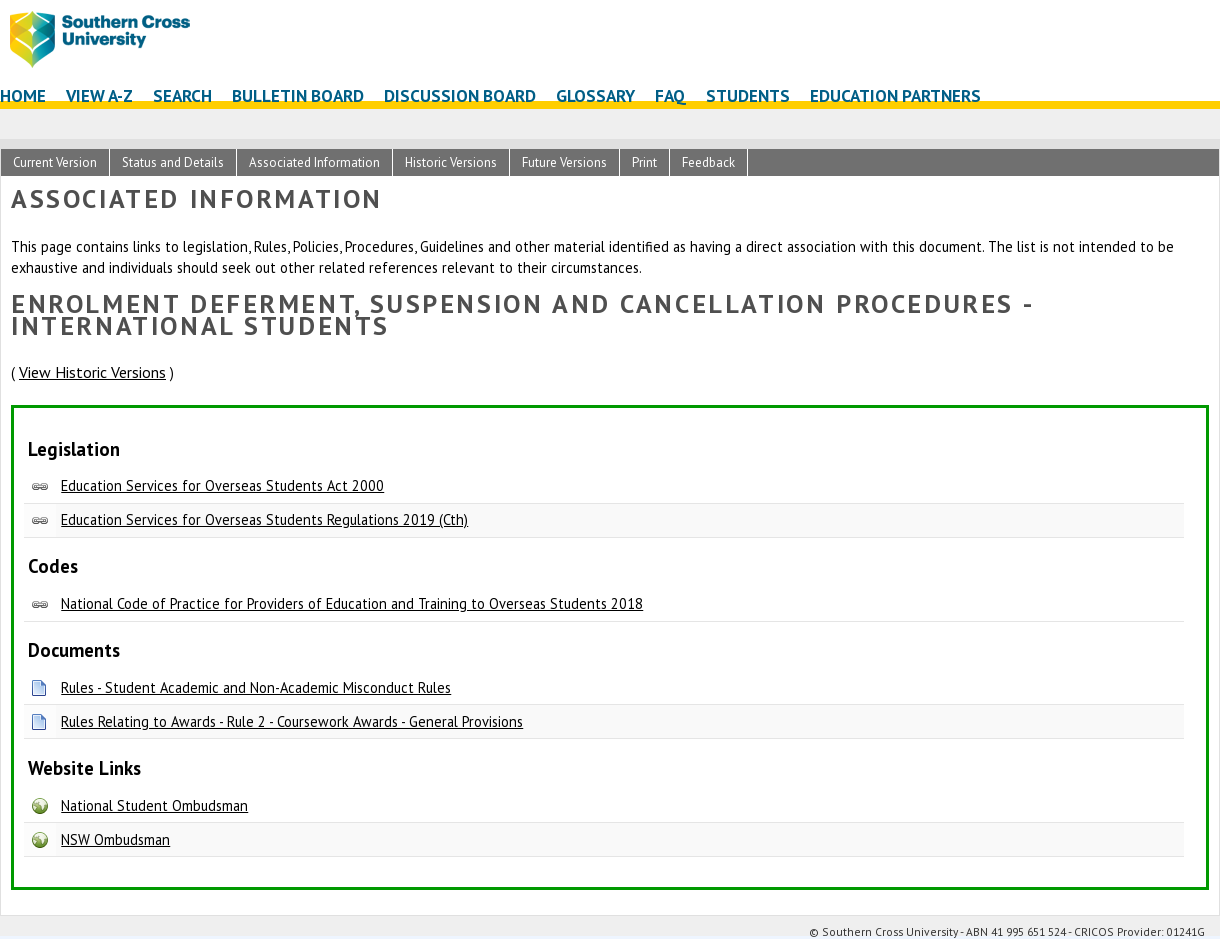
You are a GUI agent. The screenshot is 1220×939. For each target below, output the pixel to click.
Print (644, 162)
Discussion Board (460, 95)
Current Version (55, 162)
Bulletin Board (298, 95)
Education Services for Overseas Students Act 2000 (222, 485)
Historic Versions (451, 162)
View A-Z (99, 95)
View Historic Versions (92, 372)
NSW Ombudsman (115, 839)
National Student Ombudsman (154, 805)
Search (182, 95)
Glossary (595, 95)
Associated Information (314, 162)
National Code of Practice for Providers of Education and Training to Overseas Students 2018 (352, 603)
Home (23, 95)
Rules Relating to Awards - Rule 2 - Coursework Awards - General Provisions (292, 721)
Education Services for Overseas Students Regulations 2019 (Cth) (264, 519)
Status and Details (173, 162)
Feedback (708, 162)
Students (748, 95)
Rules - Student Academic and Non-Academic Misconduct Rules (256, 687)
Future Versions (564, 162)
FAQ (670, 95)
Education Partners (895, 95)
